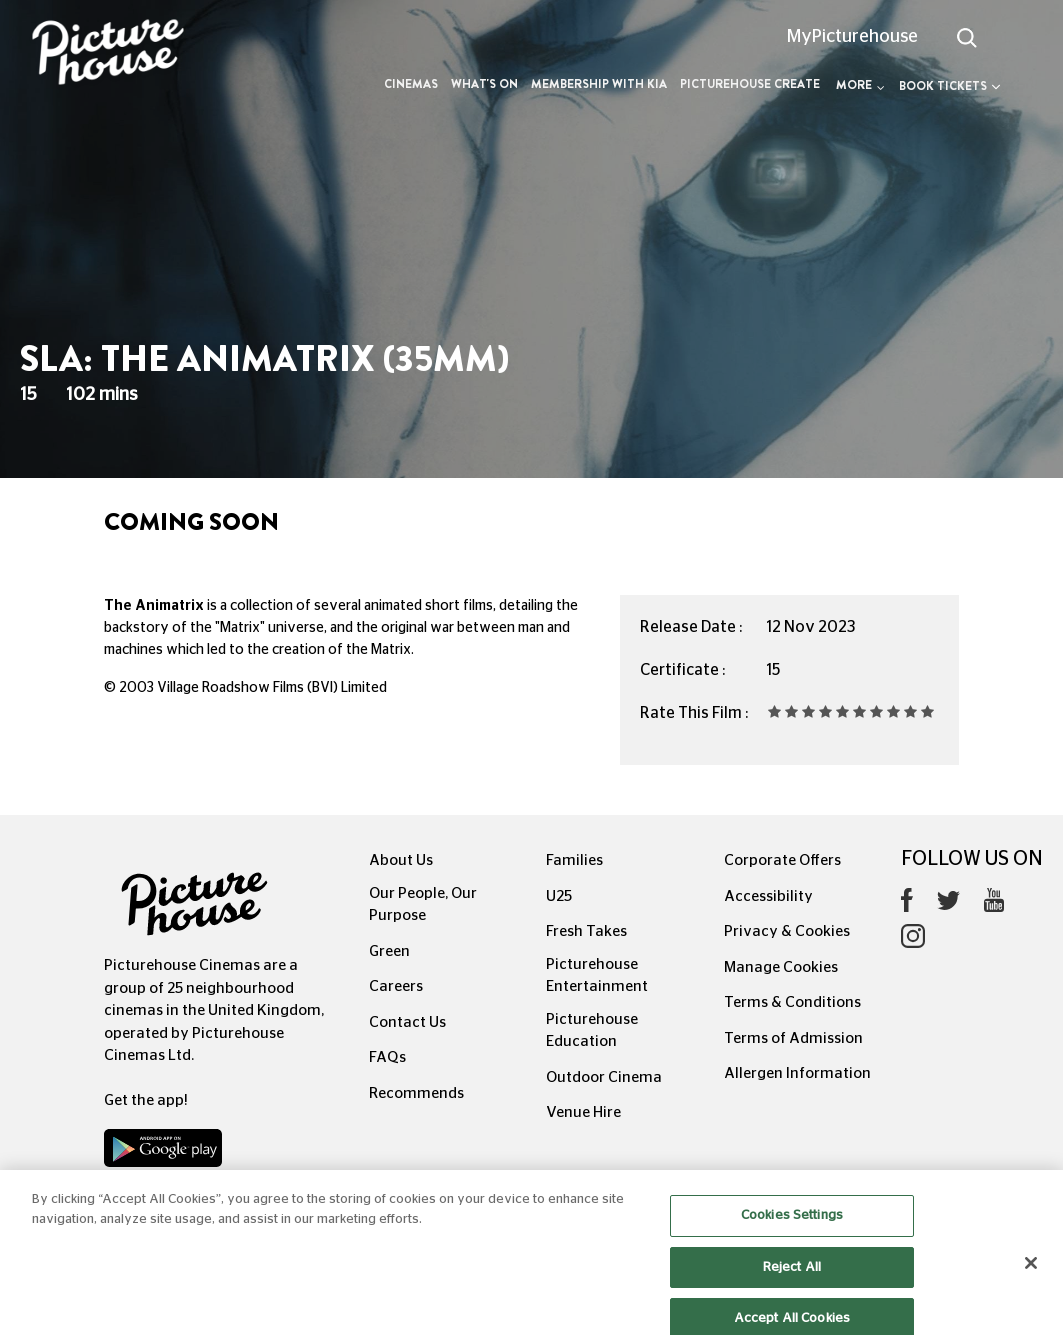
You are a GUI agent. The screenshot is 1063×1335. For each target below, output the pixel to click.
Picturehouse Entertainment (597, 976)
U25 (559, 896)
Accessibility (768, 896)
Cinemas (411, 84)
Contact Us (407, 1022)
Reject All (792, 1278)
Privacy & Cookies (787, 931)
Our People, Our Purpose (423, 905)
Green (389, 951)
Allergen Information (797, 1073)
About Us (401, 860)
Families (574, 860)
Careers (396, 986)
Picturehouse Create (750, 84)
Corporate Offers (782, 860)
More (860, 85)
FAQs (387, 1057)
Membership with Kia (599, 84)
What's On (484, 84)
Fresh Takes (586, 931)
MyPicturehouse (852, 37)
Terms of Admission (793, 1038)
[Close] (1031, 1275)
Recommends (416, 1093)
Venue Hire (583, 1112)
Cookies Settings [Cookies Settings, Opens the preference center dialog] (792, 1227)
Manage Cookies (781, 967)
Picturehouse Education (592, 1031)
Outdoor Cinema (604, 1077)
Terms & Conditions (792, 1002)
